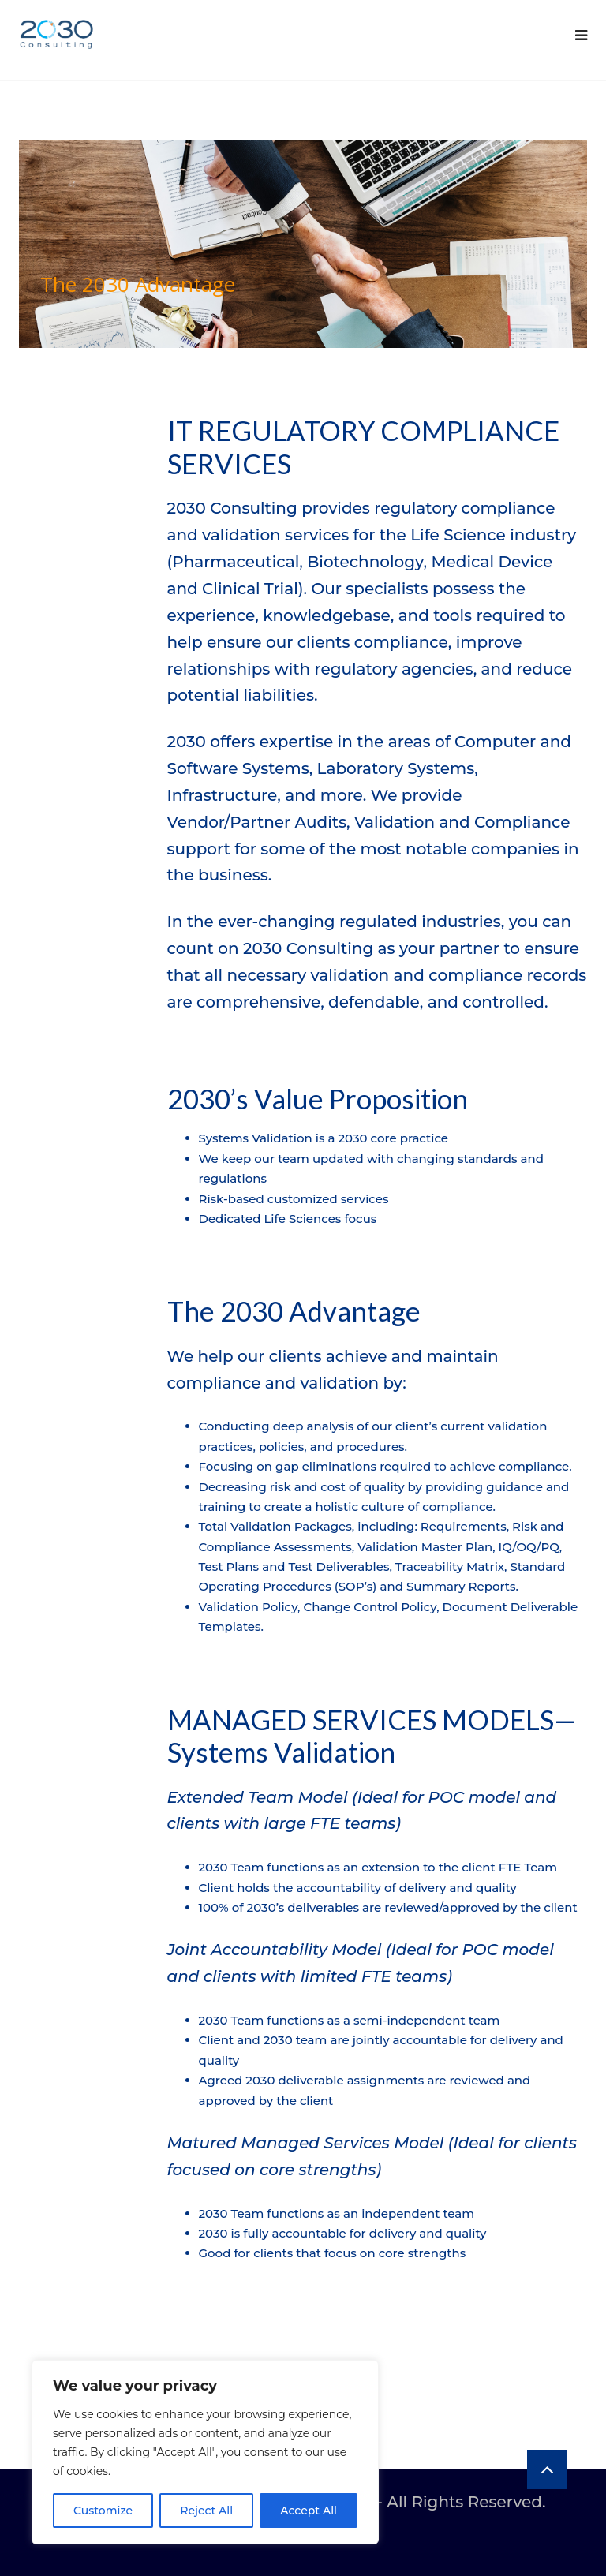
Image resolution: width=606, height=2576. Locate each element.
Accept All (308, 2510)
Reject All (206, 2510)
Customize (103, 2510)
